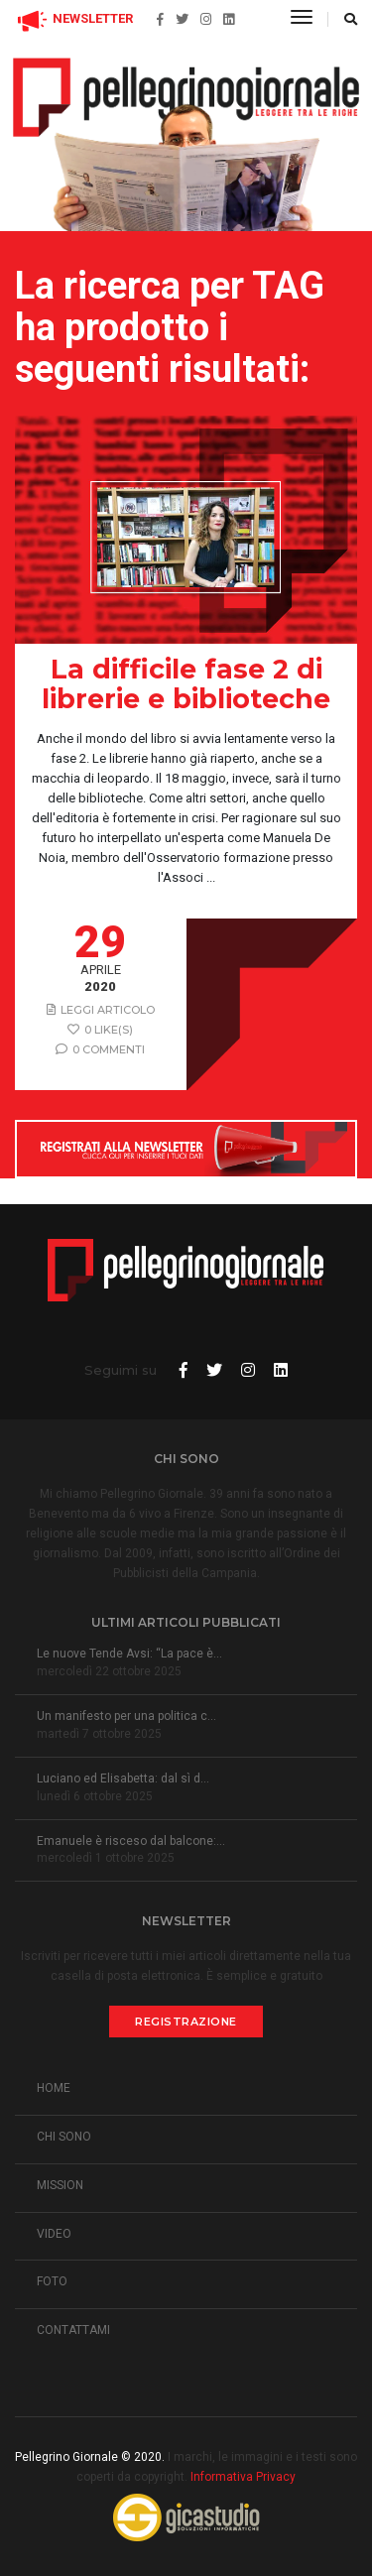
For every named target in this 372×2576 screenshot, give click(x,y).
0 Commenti (100, 1049)
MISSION (60, 2185)
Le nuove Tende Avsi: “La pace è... (129, 1653)
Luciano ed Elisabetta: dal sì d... (123, 1778)
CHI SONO (64, 2137)
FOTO (52, 2281)
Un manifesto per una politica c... (126, 1716)
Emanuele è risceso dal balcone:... (131, 1841)
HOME (53, 2088)
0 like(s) (100, 1030)
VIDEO (54, 2234)
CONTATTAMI (73, 2330)
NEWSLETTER (74, 18)
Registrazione (186, 2021)
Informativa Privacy (243, 2477)
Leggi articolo (101, 1010)
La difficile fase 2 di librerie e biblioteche (186, 684)
